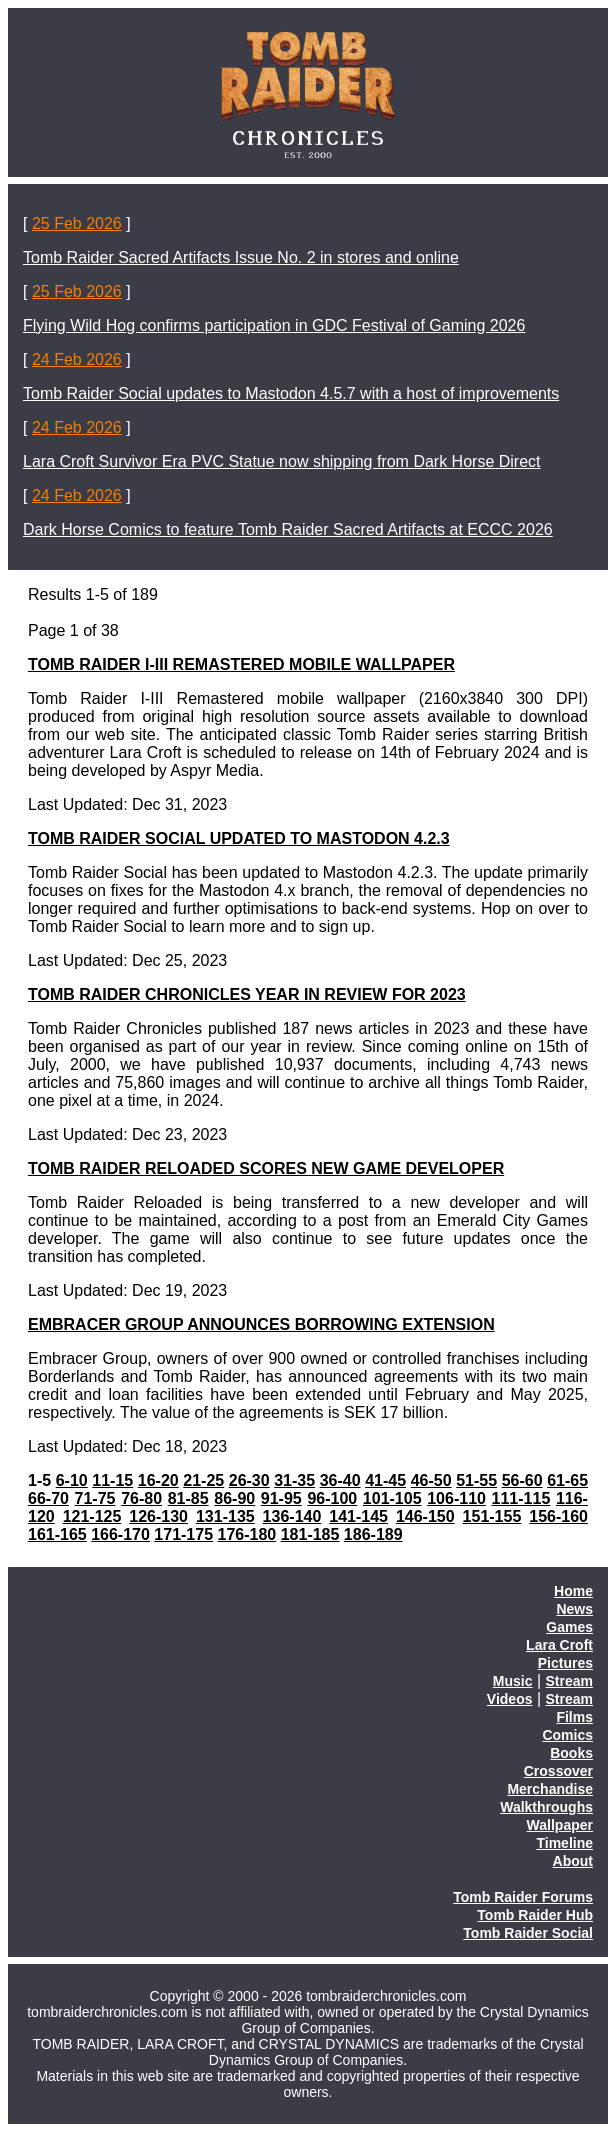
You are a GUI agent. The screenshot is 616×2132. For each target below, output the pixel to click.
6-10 (72, 1480)
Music (513, 1681)
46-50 (431, 1480)
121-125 (92, 1516)
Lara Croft (559, 1645)
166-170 (120, 1534)
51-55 (476, 1480)
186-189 (373, 1534)
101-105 (392, 1498)
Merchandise (550, 1789)
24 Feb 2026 (77, 359)
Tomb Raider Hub (535, 1915)
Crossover (558, 1771)
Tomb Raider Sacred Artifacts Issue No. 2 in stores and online (241, 257)
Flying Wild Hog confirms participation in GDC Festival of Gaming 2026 (274, 325)
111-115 (521, 1498)
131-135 (225, 1516)
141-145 (358, 1516)
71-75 (95, 1498)
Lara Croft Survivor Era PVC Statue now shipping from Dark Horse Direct (282, 461)
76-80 (141, 1498)
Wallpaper (560, 1825)
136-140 (292, 1516)
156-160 (558, 1516)
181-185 (310, 1534)
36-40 (340, 1480)
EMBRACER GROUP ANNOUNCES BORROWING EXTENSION (261, 1324)
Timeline (564, 1843)
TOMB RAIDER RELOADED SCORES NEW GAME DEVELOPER (266, 1168)
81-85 (188, 1498)
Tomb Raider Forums (523, 1897)
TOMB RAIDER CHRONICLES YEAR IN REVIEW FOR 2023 (247, 994)
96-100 (332, 1498)
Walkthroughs (546, 1807)
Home (573, 1591)
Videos (510, 1699)
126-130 (158, 1516)
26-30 (249, 1480)
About (573, 1861)
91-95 (281, 1498)
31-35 (294, 1480)
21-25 (203, 1480)
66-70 (48, 1498)
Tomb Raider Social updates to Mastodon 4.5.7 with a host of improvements (291, 393)
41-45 (385, 1480)
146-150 (425, 1516)
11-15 (112, 1480)
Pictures (565, 1663)
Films (574, 1717)
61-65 (567, 1480)
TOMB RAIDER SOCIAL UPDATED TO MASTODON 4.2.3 (239, 838)
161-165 (57, 1534)
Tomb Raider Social (528, 1933)
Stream (569, 1681)
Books (571, 1753)
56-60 (522, 1480)
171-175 (183, 1534)
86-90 (234, 1498)
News (574, 1609)
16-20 (158, 1480)
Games (569, 1627)
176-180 (247, 1534)
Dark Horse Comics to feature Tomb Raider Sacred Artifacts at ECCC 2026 (288, 529)
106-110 (456, 1498)
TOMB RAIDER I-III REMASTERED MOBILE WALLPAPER (241, 664)
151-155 (492, 1516)
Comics (567, 1735)
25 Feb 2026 (77, 223)
